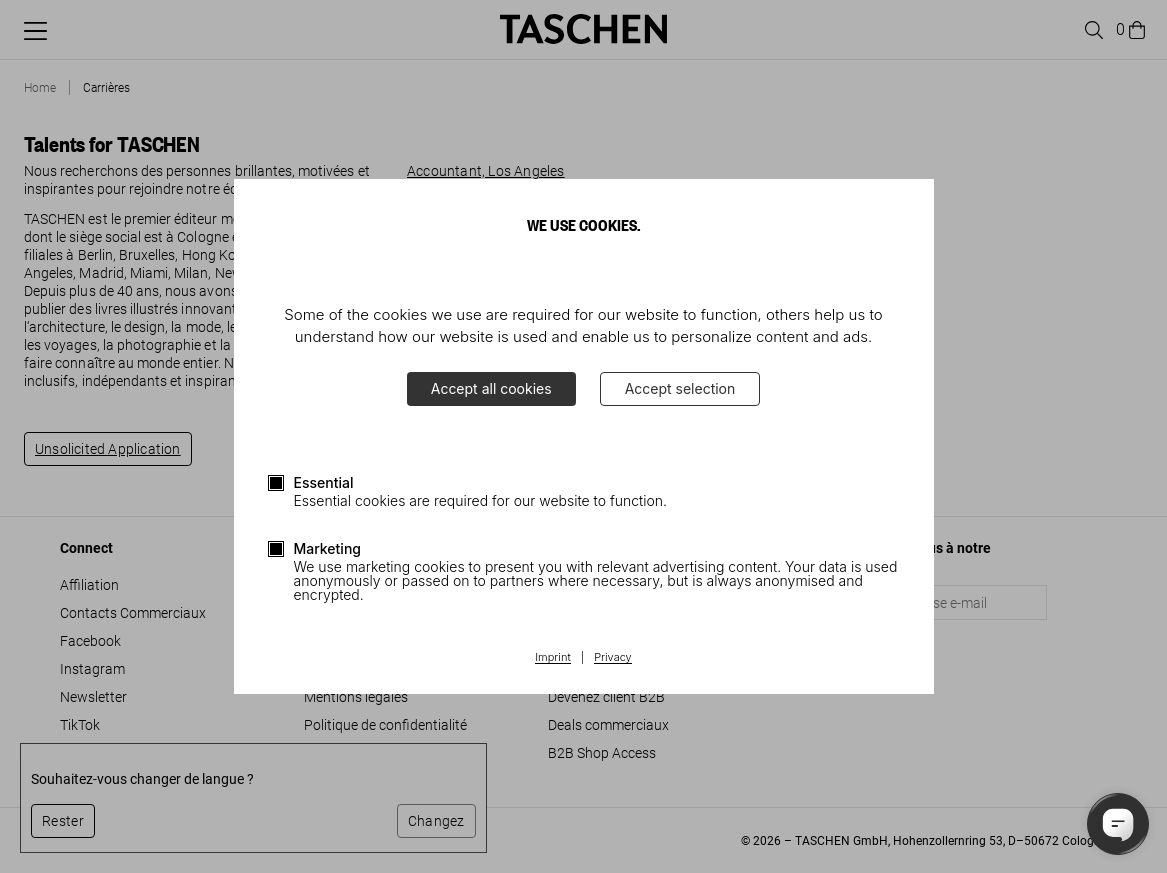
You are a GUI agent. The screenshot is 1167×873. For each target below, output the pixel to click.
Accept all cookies (491, 388)
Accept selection (680, 388)
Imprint (552, 658)
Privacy (613, 658)
